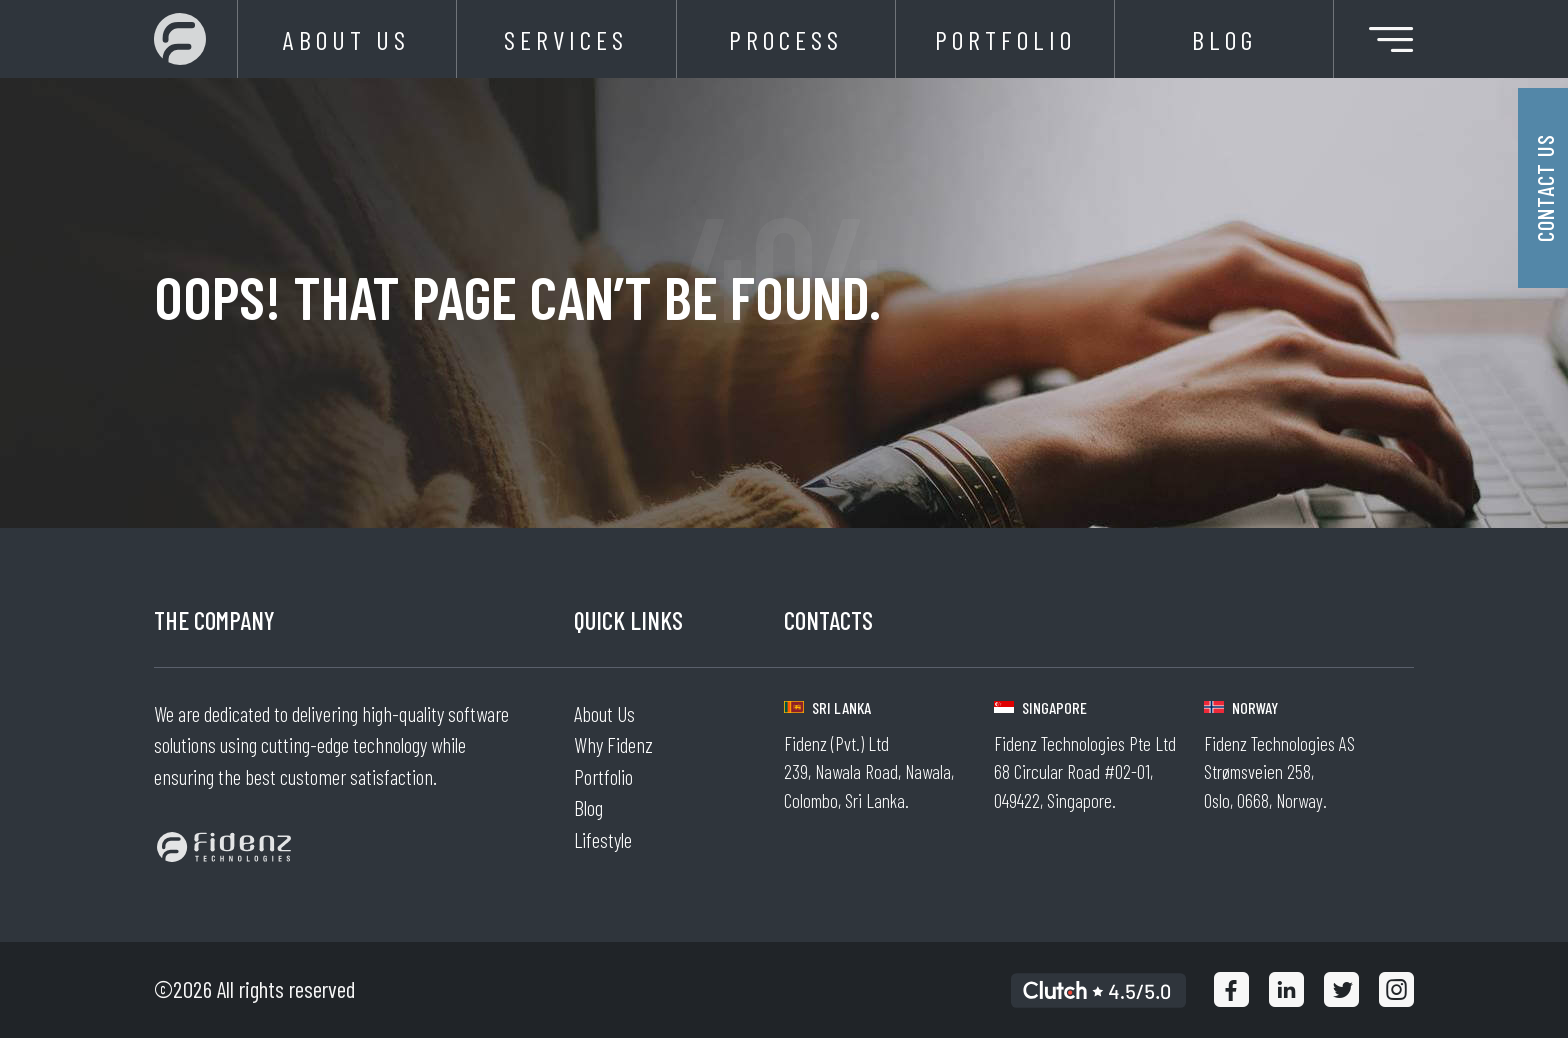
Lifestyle (603, 839)
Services (566, 39)
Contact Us (1545, 188)
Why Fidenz (613, 744)
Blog (1224, 39)
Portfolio (1005, 39)
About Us (346, 39)
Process (786, 39)
